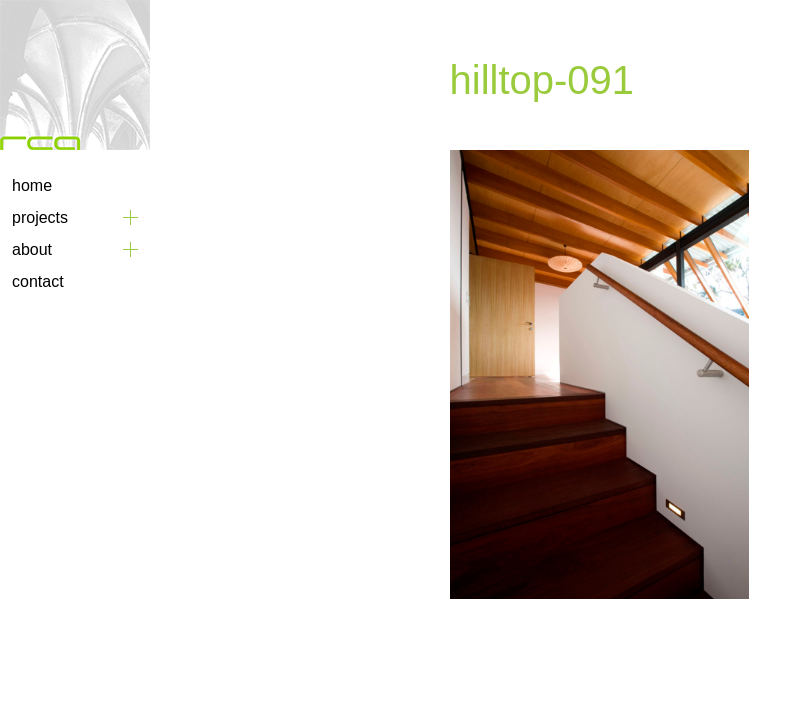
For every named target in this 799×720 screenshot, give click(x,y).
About (32, 249)
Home (32, 185)
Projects (40, 217)
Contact (38, 281)
